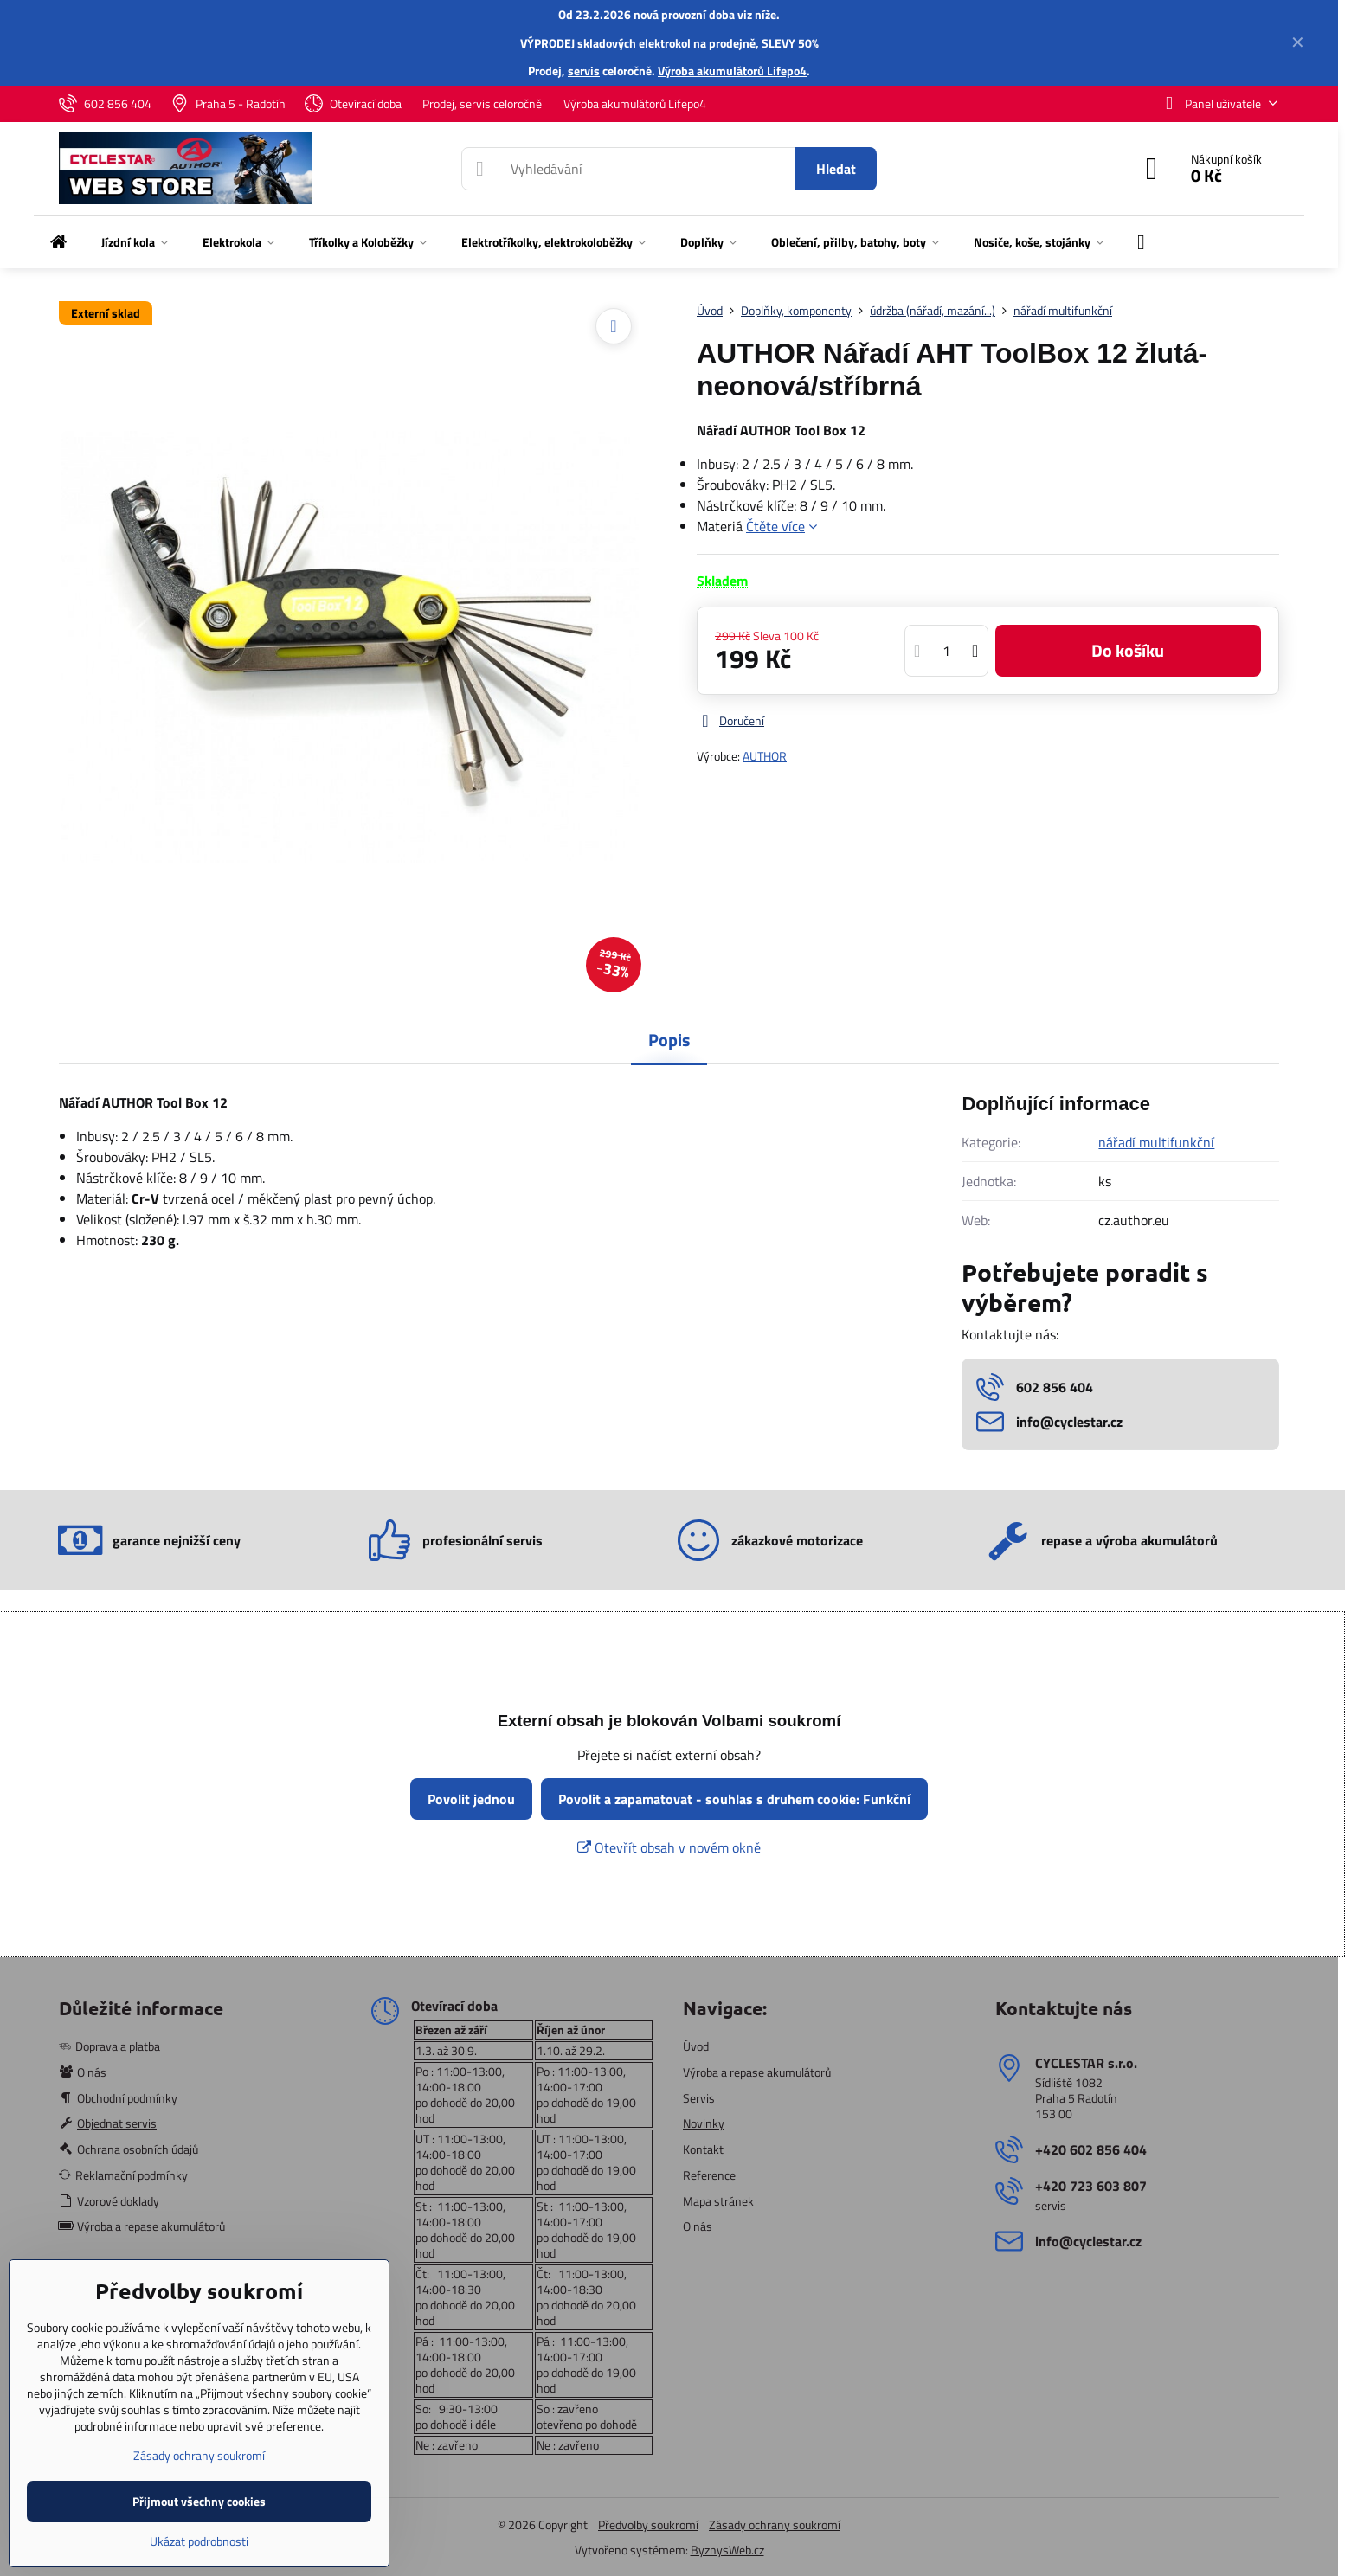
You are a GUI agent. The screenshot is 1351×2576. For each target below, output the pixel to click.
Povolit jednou (471, 1799)
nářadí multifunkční (1156, 1142)
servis (584, 70)
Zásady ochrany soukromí (774, 2524)
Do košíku (1127, 650)
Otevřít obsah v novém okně (669, 1847)
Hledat (836, 168)
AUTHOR (765, 756)
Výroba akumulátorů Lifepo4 (732, 70)
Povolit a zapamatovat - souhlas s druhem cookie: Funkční (734, 1799)
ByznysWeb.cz (727, 2550)
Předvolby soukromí (648, 2524)
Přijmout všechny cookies (199, 2501)
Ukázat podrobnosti (199, 2541)
